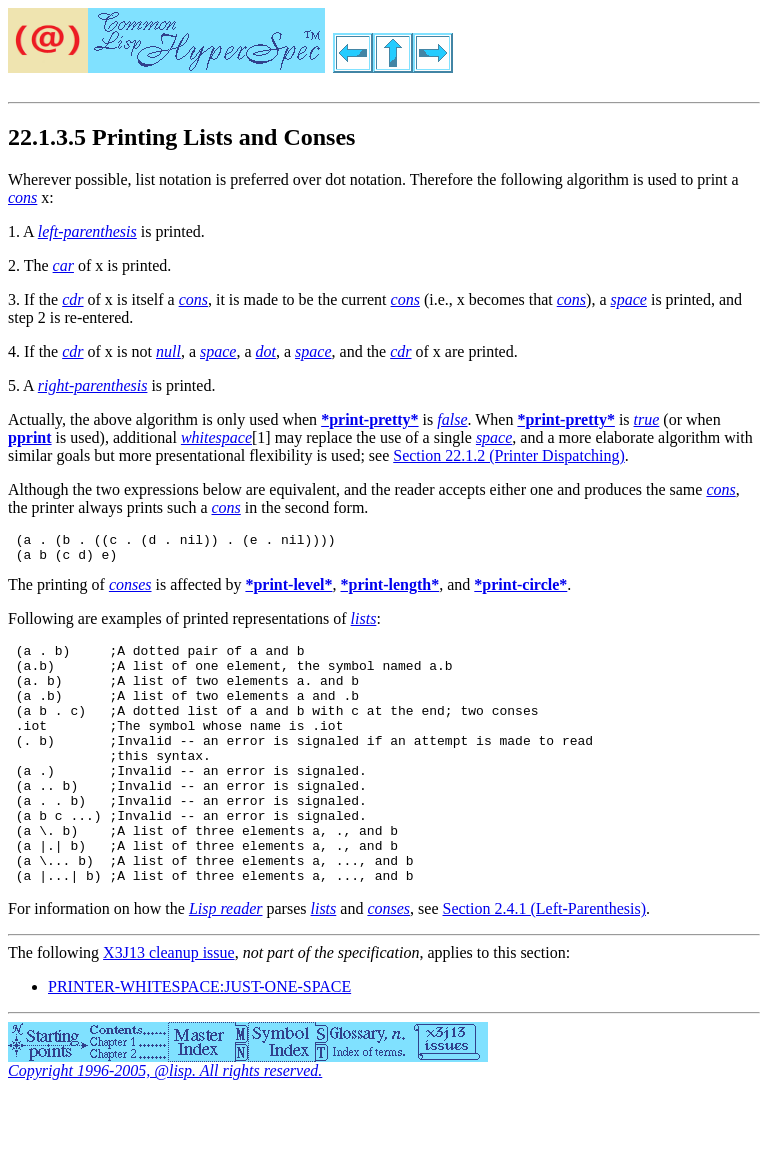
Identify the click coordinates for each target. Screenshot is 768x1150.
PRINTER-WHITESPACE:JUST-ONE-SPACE (199, 1040)
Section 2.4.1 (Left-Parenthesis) (545, 962)
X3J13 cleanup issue (169, 1006)
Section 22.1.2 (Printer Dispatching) (509, 455)
